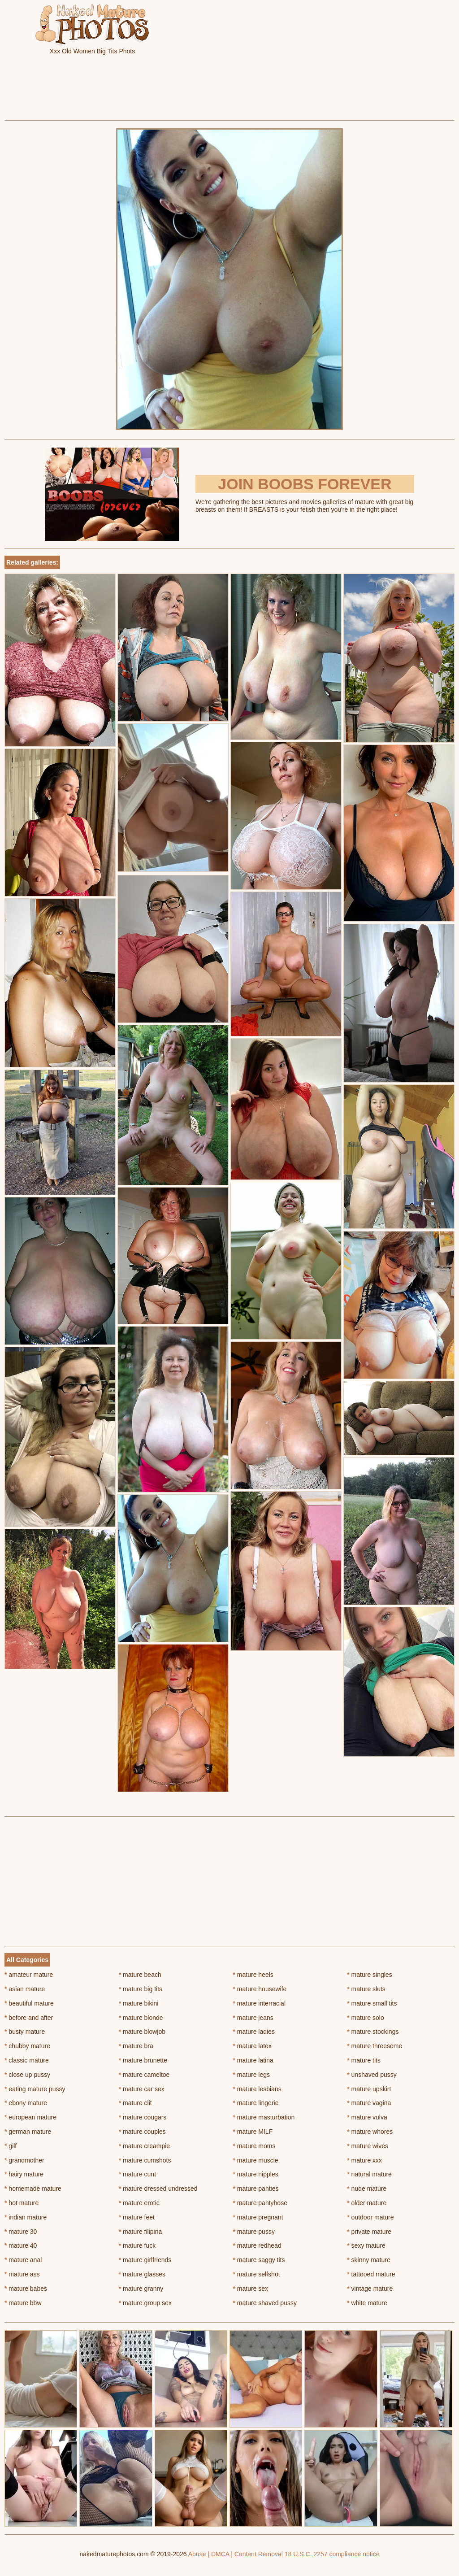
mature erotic (139, 2202)
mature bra (136, 2045)
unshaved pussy (372, 2074)
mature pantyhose (260, 2202)
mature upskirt (369, 2089)
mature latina (253, 2060)
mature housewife (260, 1989)
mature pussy (254, 2231)
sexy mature (366, 2245)
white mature (367, 2302)
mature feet (137, 2217)
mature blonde (141, 2017)
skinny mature (368, 2259)
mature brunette (143, 2060)
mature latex (252, 2045)
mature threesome (374, 2045)
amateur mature (28, 1974)
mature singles (369, 1974)
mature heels (253, 1974)
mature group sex (145, 2302)
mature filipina (140, 2231)
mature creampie (144, 2146)
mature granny (141, 2288)
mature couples (142, 2131)
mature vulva (367, 2117)
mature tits (364, 2060)
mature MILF (253, 2131)
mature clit (135, 2102)
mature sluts (366, 1989)
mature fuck (137, 2245)
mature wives (367, 2146)
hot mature (21, 2202)
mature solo (365, 2017)
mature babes (25, 2288)
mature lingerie (256, 2102)
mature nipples (255, 2174)
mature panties (256, 2188)
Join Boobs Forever (304, 483)
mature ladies (254, 2031)
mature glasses (142, 2274)
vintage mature (370, 2288)
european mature (30, 2117)
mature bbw (23, 2302)
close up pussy (27, 2074)
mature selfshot (256, 2274)
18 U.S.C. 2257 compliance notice (332, 2554)
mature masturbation (264, 2117)
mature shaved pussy (265, 2302)
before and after (28, 2017)
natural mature (369, 2174)
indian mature (25, 2217)
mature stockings (372, 2031)
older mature (366, 2202)
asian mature (24, 1989)
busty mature (24, 2031)
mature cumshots (145, 2160)
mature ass (22, 2274)
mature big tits (140, 1989)
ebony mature (25, 2102)
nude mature (366, 2188)
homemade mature (32, 2188)
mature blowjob (142, 2031)
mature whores (370, 2131)
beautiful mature (29, 2003)
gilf (10, 2146)
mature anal (23, 2259)
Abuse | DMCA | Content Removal (235, 2554)
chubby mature (27, 2045)
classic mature (26, 2060)
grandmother (24, 2160)
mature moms (254, 2146)
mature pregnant (258, 2217)
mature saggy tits (259, 2259)
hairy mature (23, 2174)
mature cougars (143, 2117)
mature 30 (20, 2231)
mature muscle (255, 2160)
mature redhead (257, 2245)
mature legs (251, 2074)
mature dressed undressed (158, 2188)
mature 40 (20, 2245)
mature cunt (137, 2174)
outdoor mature (370, 2217)
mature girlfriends (145, 2259)
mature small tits (372, 2003)
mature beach (140, 1974)
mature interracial (259, 2003)
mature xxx (364, 2160)
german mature (27, 2131)
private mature (369, 2231)
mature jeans (253, 2017)
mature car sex (142, 2089)
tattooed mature (371, 2274)
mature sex (250, 2288)
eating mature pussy (34, 2089)
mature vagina (369, 2102)
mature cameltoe (144, 2074)
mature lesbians (257, 2089)
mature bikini (139, 2003)
